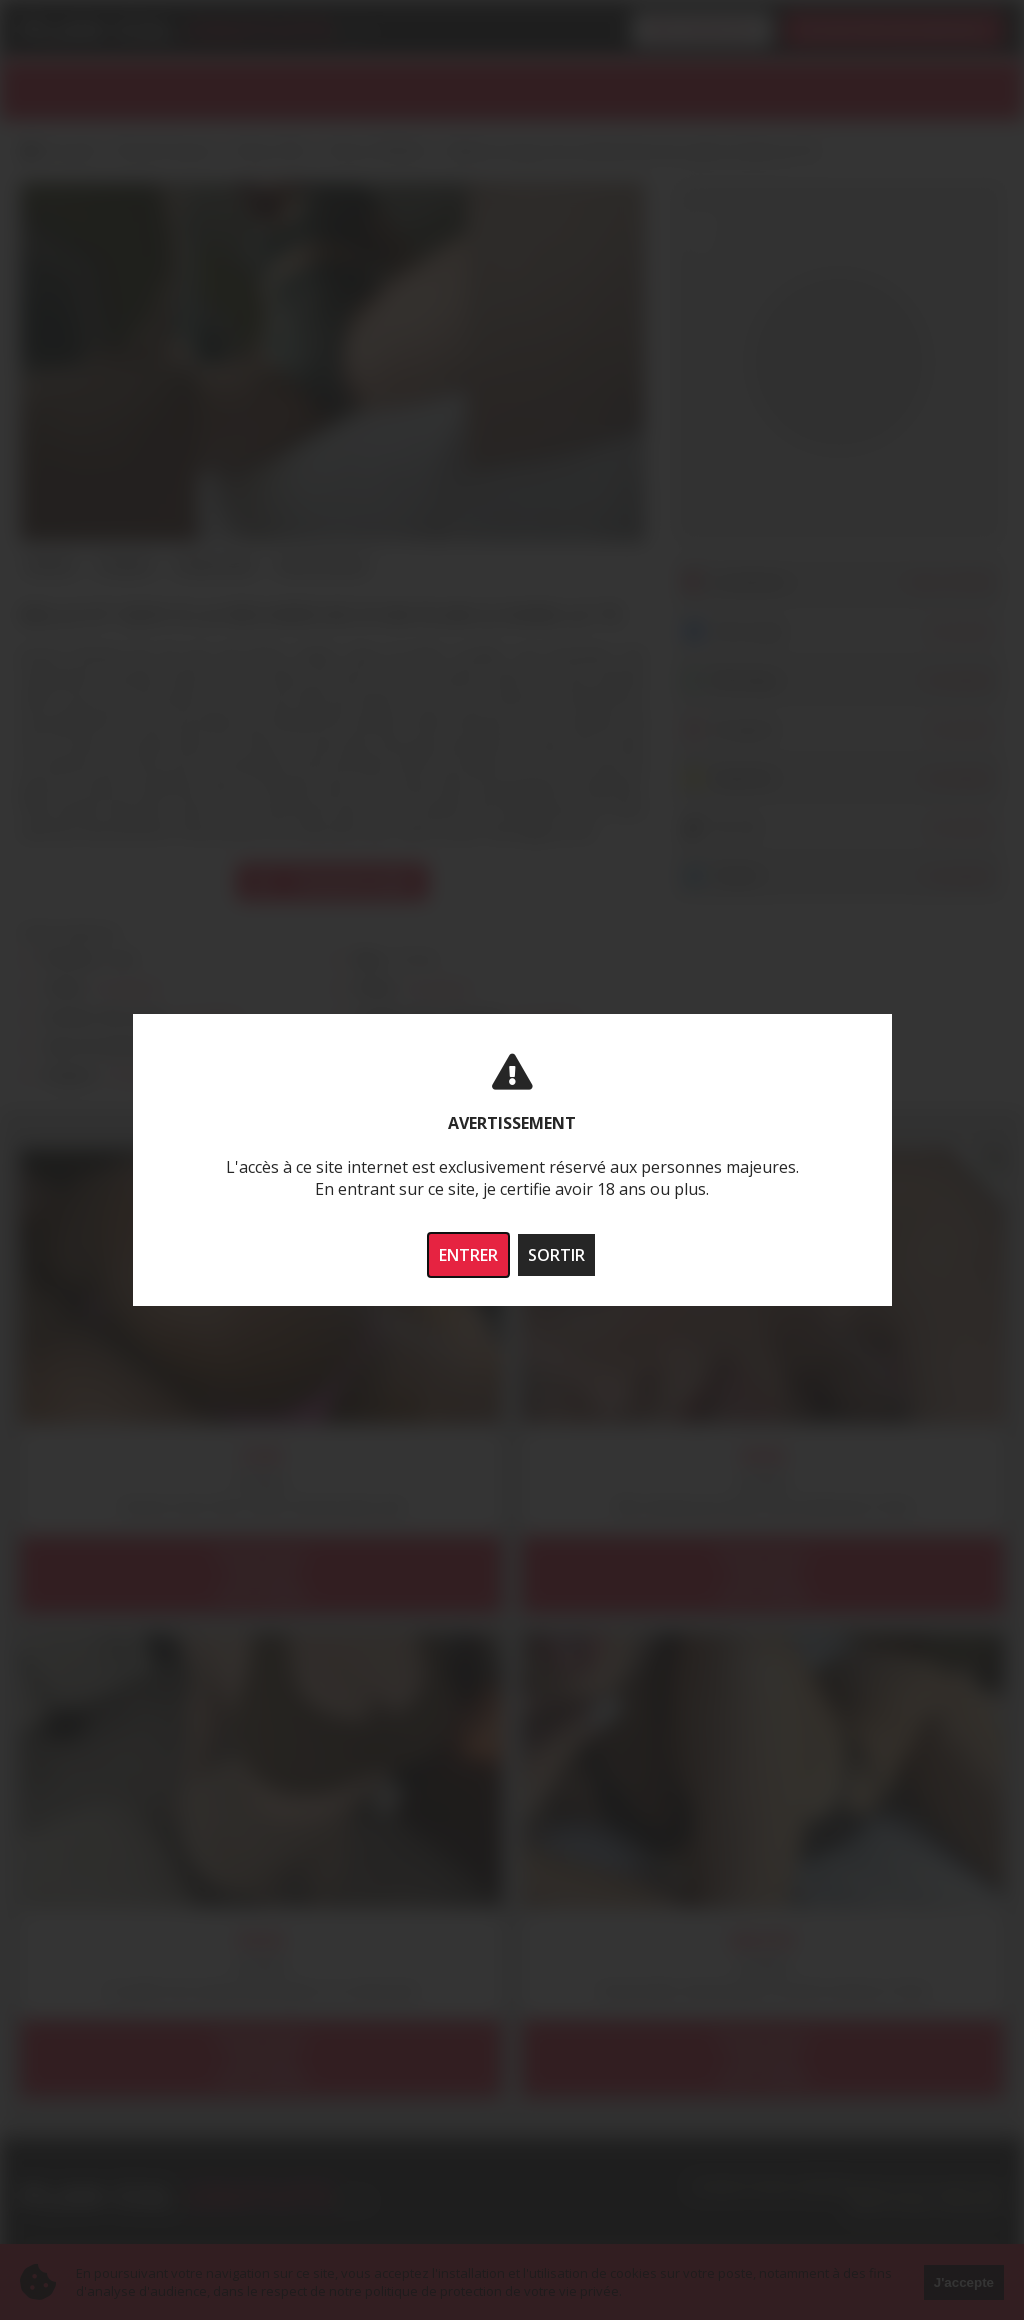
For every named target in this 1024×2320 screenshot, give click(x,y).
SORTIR (556, 1255)
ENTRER (468, 1255)
